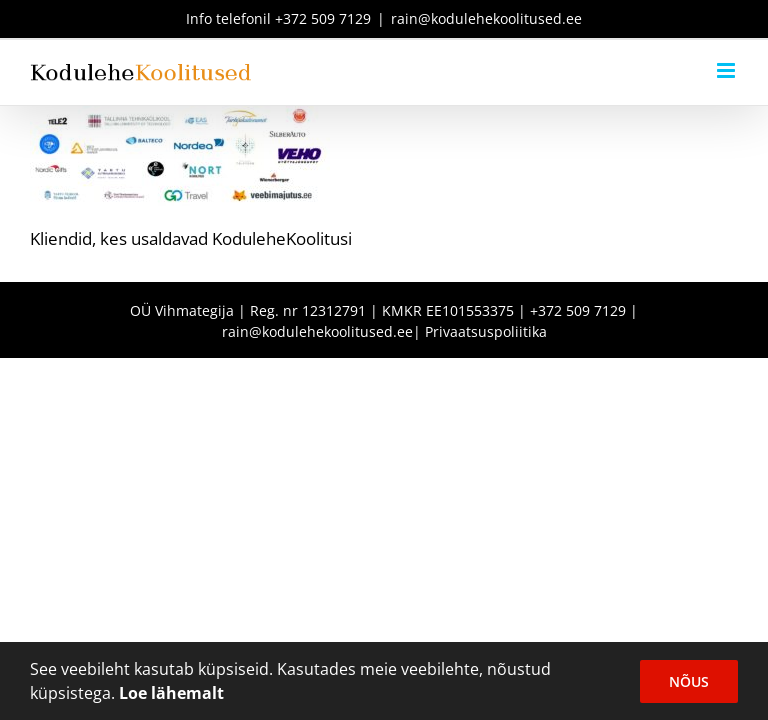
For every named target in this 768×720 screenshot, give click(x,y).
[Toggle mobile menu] (727, 70)
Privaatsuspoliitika (486, 331)
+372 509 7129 (323, 18)
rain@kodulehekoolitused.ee (486, 18)
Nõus (689, 681)
